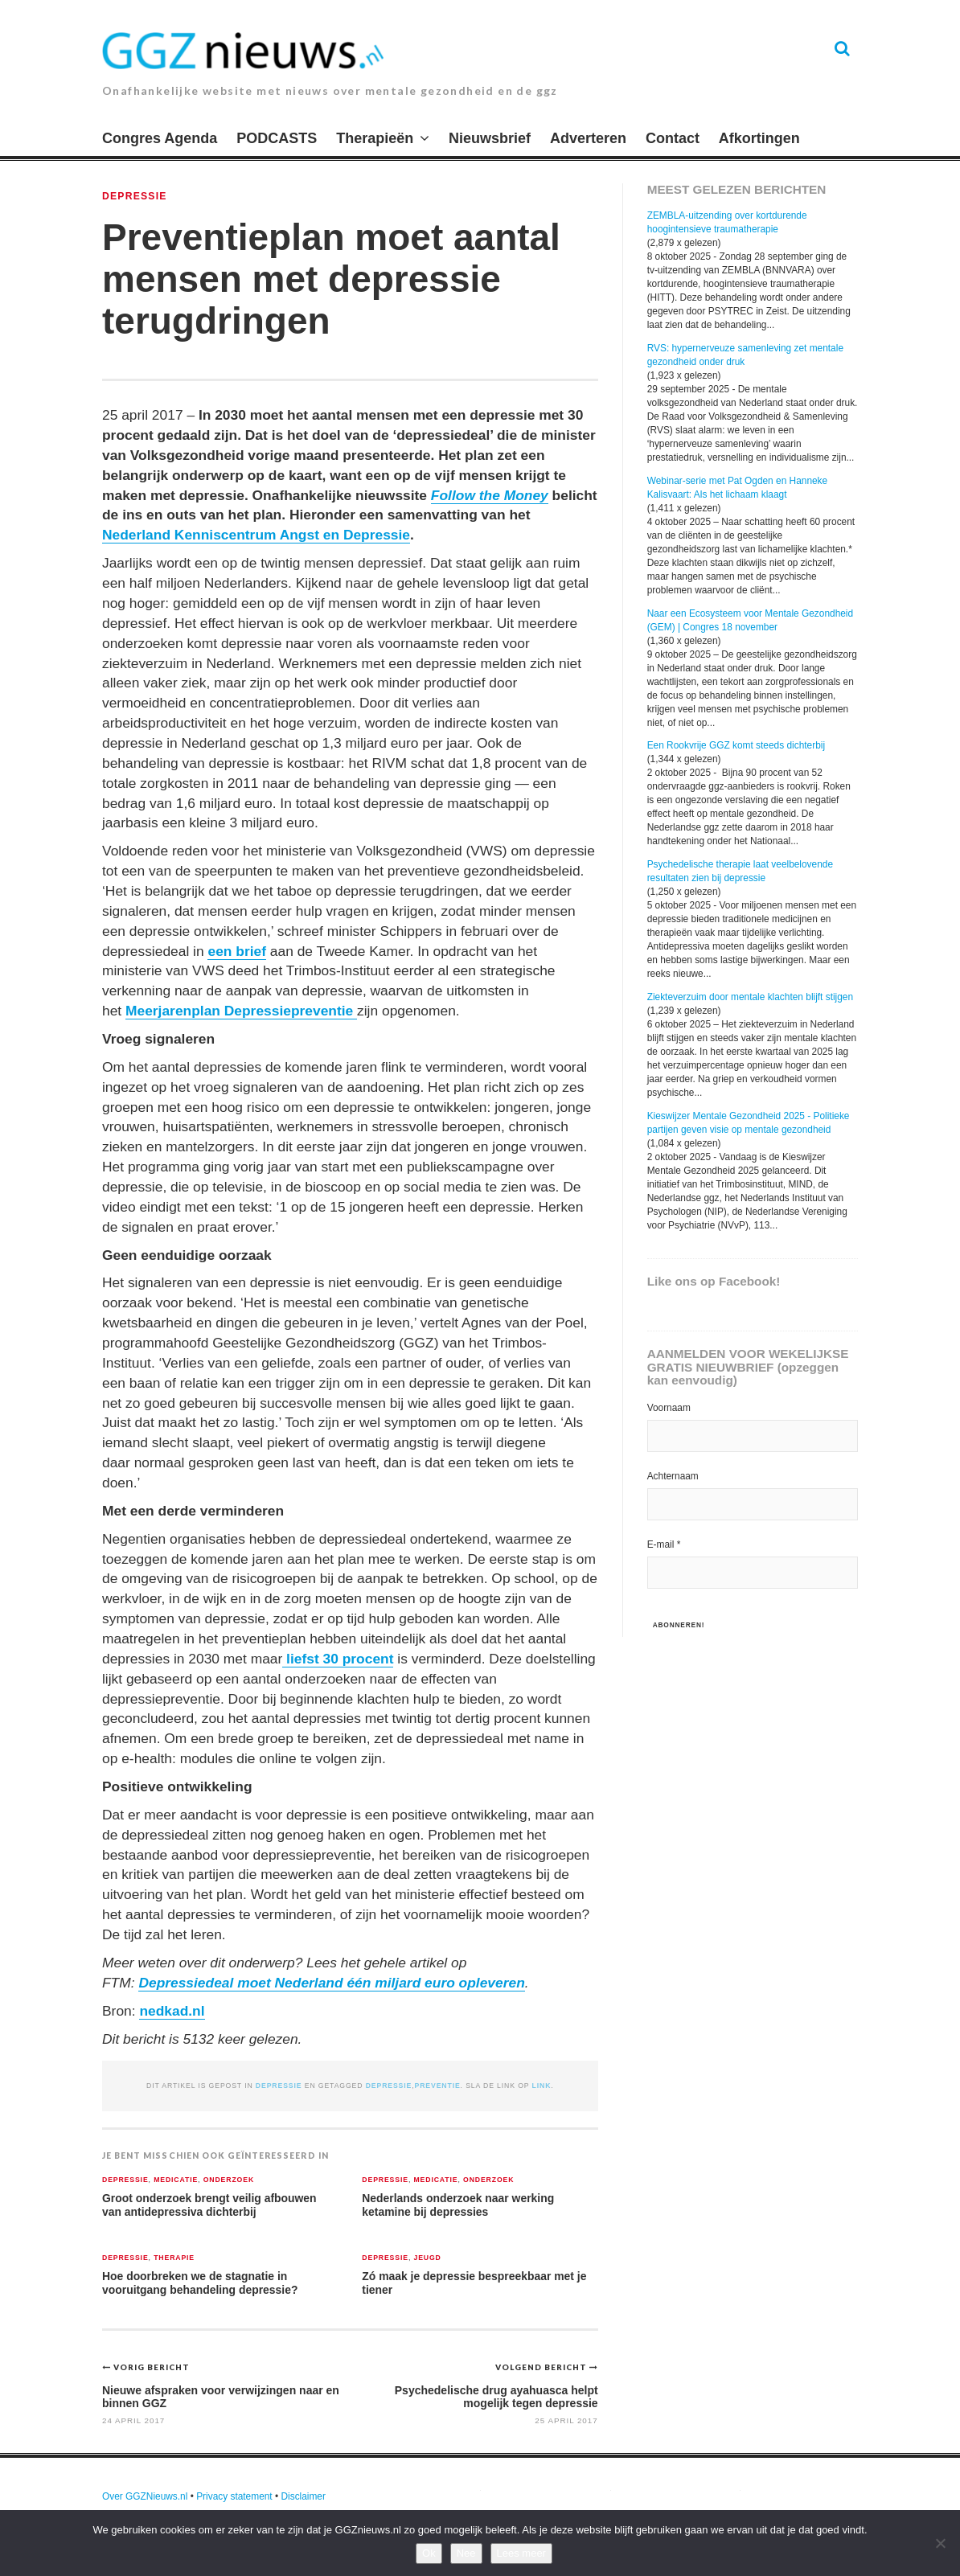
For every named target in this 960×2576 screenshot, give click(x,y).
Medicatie (176, 2180)
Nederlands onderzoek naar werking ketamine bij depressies (458, 2205)
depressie (389, 2086)
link (542, 2086)
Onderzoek (228, 2180)
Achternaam (673, 1476)
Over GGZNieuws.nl (144, 2496)
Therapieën (374, 138)
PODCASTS (276, 138)
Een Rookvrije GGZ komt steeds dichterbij (736, 745)
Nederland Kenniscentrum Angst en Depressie (256, 535)
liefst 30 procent (337, 1659)
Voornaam (669, 1407)
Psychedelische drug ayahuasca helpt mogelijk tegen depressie (496, 2396)
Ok (429, 2553)
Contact (672, 138)
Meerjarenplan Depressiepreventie (241, 1011)
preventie (438, 2086)
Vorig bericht (151, 2367)
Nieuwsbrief (490, 138)
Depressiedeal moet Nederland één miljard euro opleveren (331, 1983)
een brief (236, 951)
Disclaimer (303, 2496)
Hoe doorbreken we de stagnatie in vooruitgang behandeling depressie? (199, 2283)
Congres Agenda (159, 138)
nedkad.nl (171, 2011)
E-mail (664, 1544)
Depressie (134, 196)
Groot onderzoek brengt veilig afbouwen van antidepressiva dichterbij (209, 2205)
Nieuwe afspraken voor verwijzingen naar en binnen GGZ (220, 2396)
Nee (466, 2553)
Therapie (174, 2258)
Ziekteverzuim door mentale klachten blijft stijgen (750, 997)
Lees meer (521, 2553)
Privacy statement (234, 2496)
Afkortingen (759, 138)
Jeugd (427, 2258)
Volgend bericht (542, 2367)
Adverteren (588, 138)
